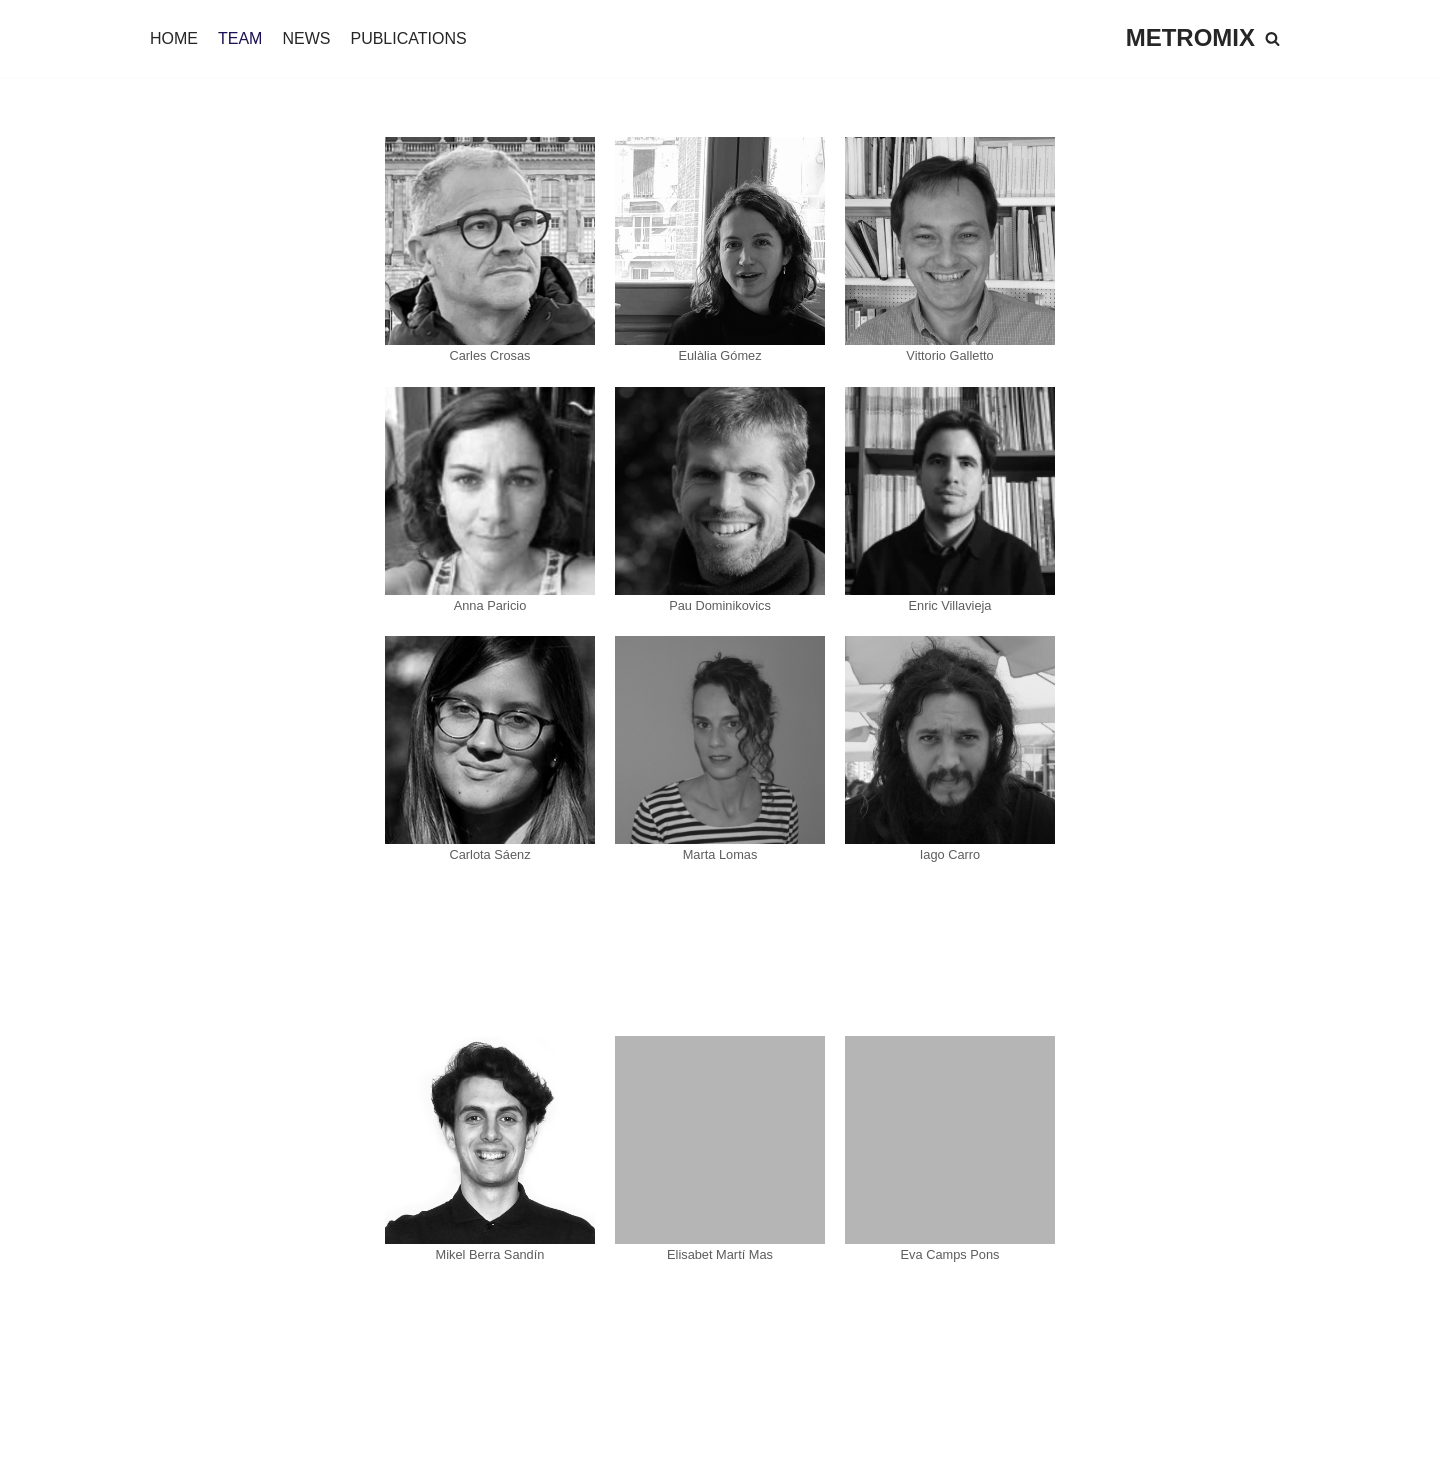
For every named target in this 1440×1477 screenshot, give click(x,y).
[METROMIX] (1190, 38)
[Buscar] (1272, 38)
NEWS (306, 38)
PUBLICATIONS (408, 38)
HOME (174, 38)
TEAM (240, 38)
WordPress (244, 1451)
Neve (33, 1451)
